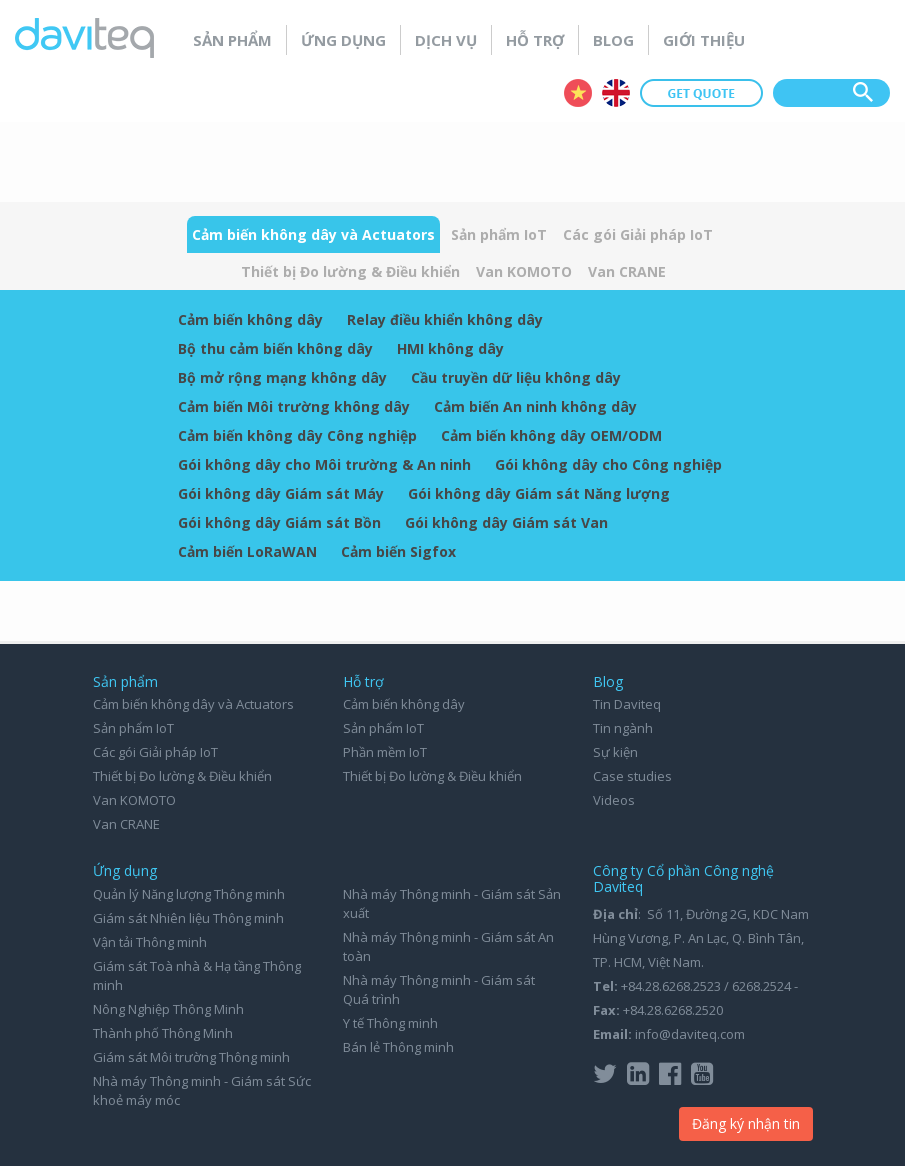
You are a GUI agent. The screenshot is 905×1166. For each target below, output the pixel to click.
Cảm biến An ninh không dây (535, 406)
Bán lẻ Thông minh (398, 1047)
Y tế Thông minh (390, 1023)
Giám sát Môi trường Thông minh (191, 1057)
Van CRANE (627, 271)
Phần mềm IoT (385, 752)
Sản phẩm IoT (499, 234)
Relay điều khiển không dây (445, 319)
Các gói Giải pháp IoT (638, 234)
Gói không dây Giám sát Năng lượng (539, 493)
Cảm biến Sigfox (398, 551)
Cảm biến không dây (250, 319)
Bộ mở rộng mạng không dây (282, 377)
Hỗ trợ (535, 40)
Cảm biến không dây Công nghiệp (297, 435)
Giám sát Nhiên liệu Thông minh (188, 918)
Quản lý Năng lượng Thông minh (189, 894)
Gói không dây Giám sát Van (506, 522)
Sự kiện (615, 752)
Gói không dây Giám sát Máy (281, 493)
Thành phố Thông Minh (163, 1033)
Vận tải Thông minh (150, 942)
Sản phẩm (232, 40)
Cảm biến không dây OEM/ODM (551, 435)
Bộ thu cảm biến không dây (275, 348)
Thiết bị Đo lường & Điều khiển (350, 271)
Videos (614, 800)
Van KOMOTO (524, 271)
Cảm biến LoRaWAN (247, 551)
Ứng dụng (343, 40)
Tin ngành (623, 728)
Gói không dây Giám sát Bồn (279, 522)
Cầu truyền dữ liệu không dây (516, 377)
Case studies (632, 776)
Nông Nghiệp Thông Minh (168, 1009)
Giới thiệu (704, 40)
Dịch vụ (446, 40)
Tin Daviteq (627, 704)
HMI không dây (450, 348)
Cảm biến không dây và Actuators (313, 234)
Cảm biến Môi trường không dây (294, 406)
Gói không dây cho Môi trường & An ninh (324, 464)
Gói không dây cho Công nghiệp (608, 464)
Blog (613, 40)
